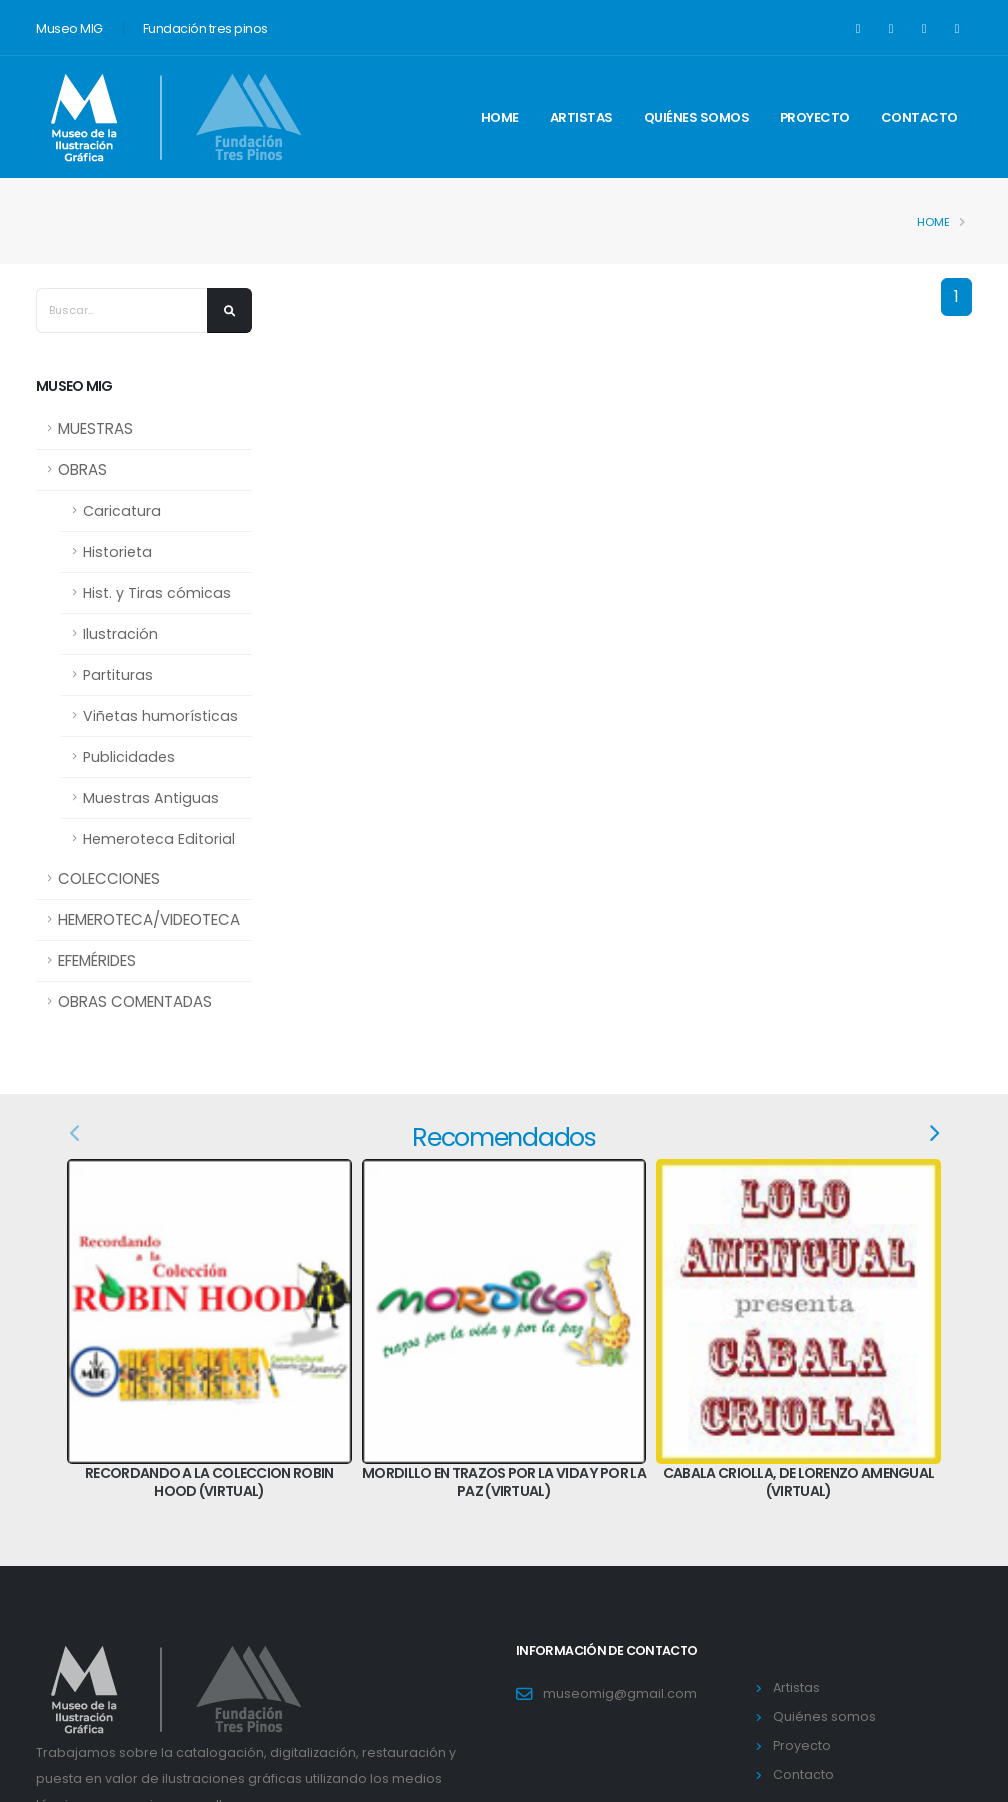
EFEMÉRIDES (97, 960)
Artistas (581, 117)
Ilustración (120, 634)
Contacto (919, 117)
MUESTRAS (95, 428)
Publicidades (129, 757)
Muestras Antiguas (151, 798)
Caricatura (122, 511)
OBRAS (82, 469)
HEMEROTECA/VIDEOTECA (149, 919)
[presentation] (76, 1134)
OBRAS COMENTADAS (135, 1001)
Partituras (118, 675)
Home (500, 117)
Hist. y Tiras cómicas (157, 593)
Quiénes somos (697, 117)
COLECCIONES (109, 878)
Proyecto (815, 117)
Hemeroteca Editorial (159, 839)
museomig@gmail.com (620, 1693)
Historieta (117, 552)
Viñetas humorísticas (160, 716)
